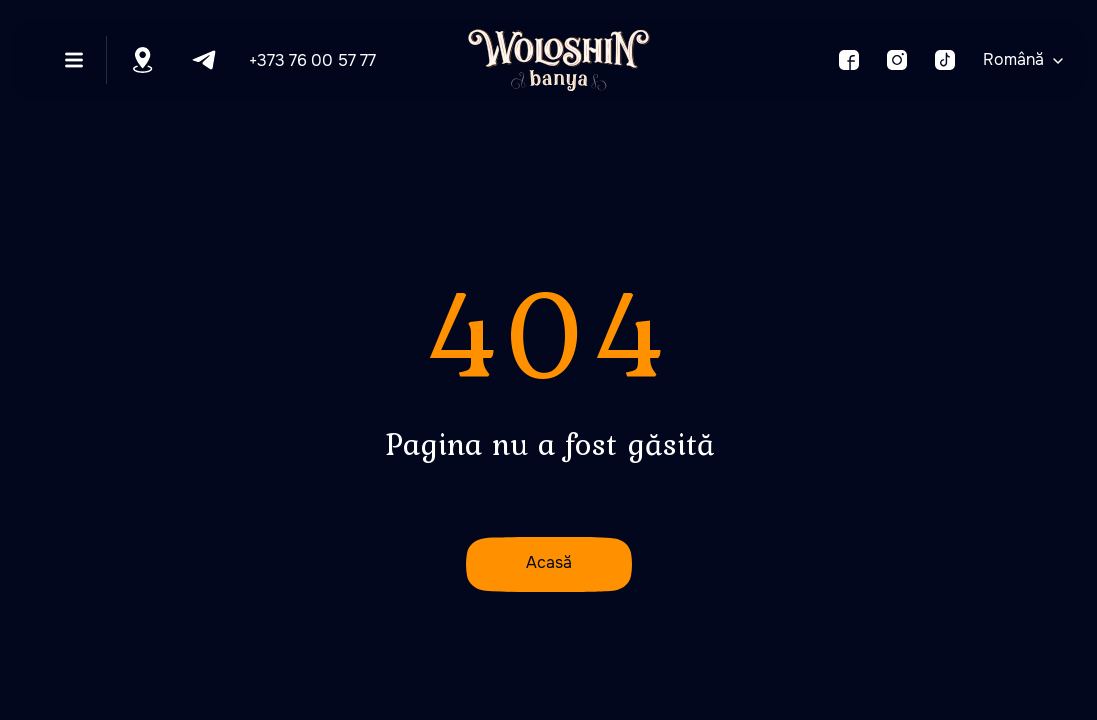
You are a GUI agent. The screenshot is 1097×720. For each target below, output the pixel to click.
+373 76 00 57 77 (312, 60)
